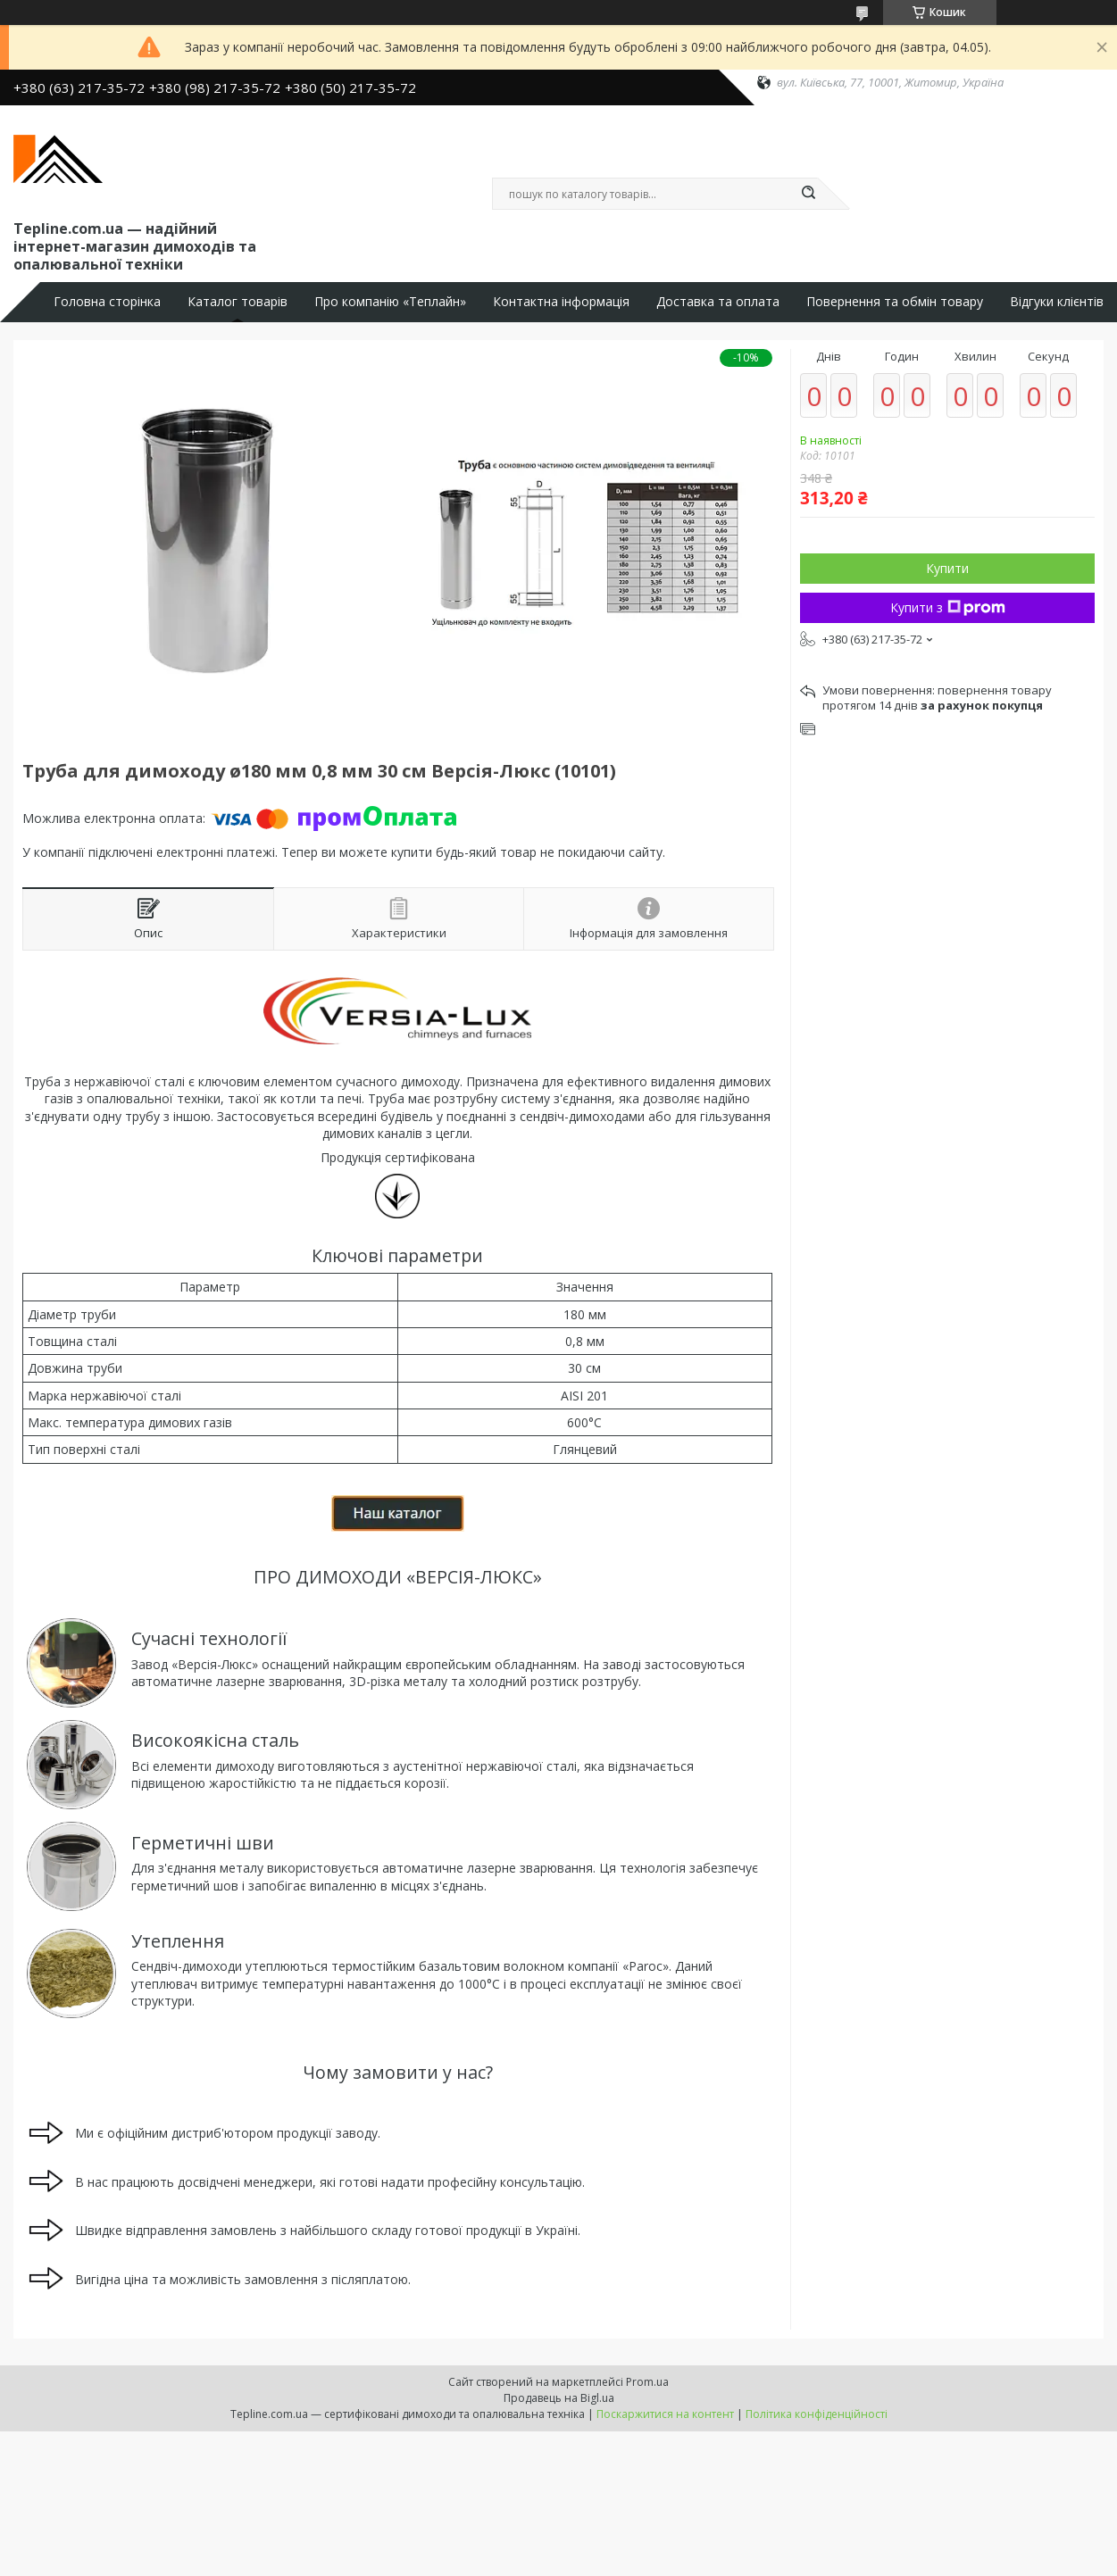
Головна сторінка (107, 301)
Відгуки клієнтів (1057, 301)
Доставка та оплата (717, 301)
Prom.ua (647, 2381)
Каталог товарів (238, 301)
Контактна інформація (561, 301)
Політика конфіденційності (817, 2414)
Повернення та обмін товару (894, 301)
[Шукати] (809, 194)
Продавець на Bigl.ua (559, 2398)
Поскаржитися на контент (665, 2414)
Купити (947, 568)
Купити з (947, 607)
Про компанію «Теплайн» (390, 301)
